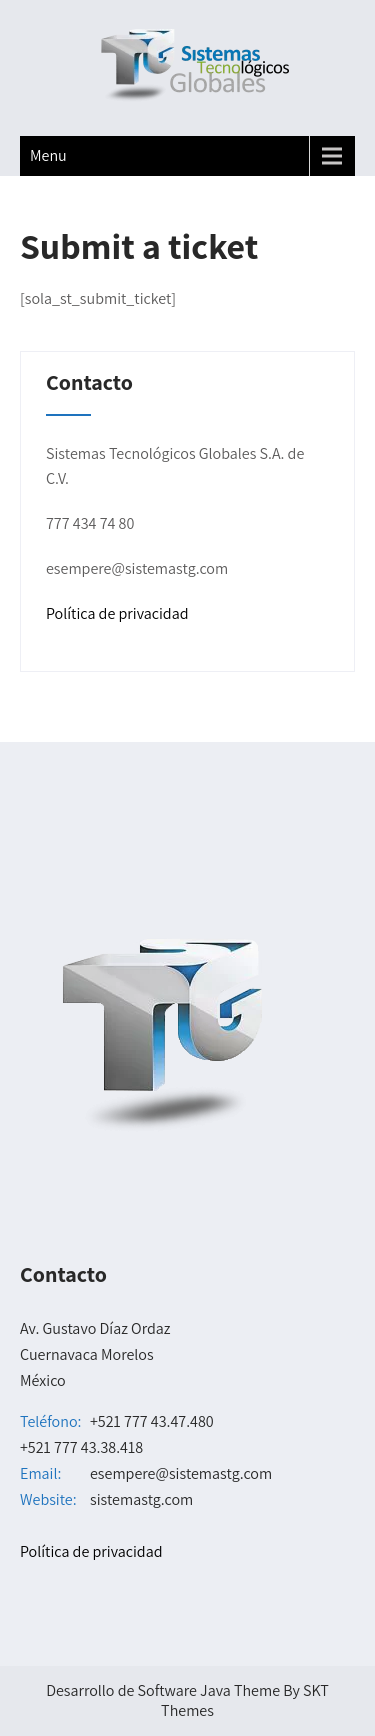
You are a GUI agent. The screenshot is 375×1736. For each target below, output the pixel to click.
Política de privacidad (117, 613)
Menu (48, 155)
